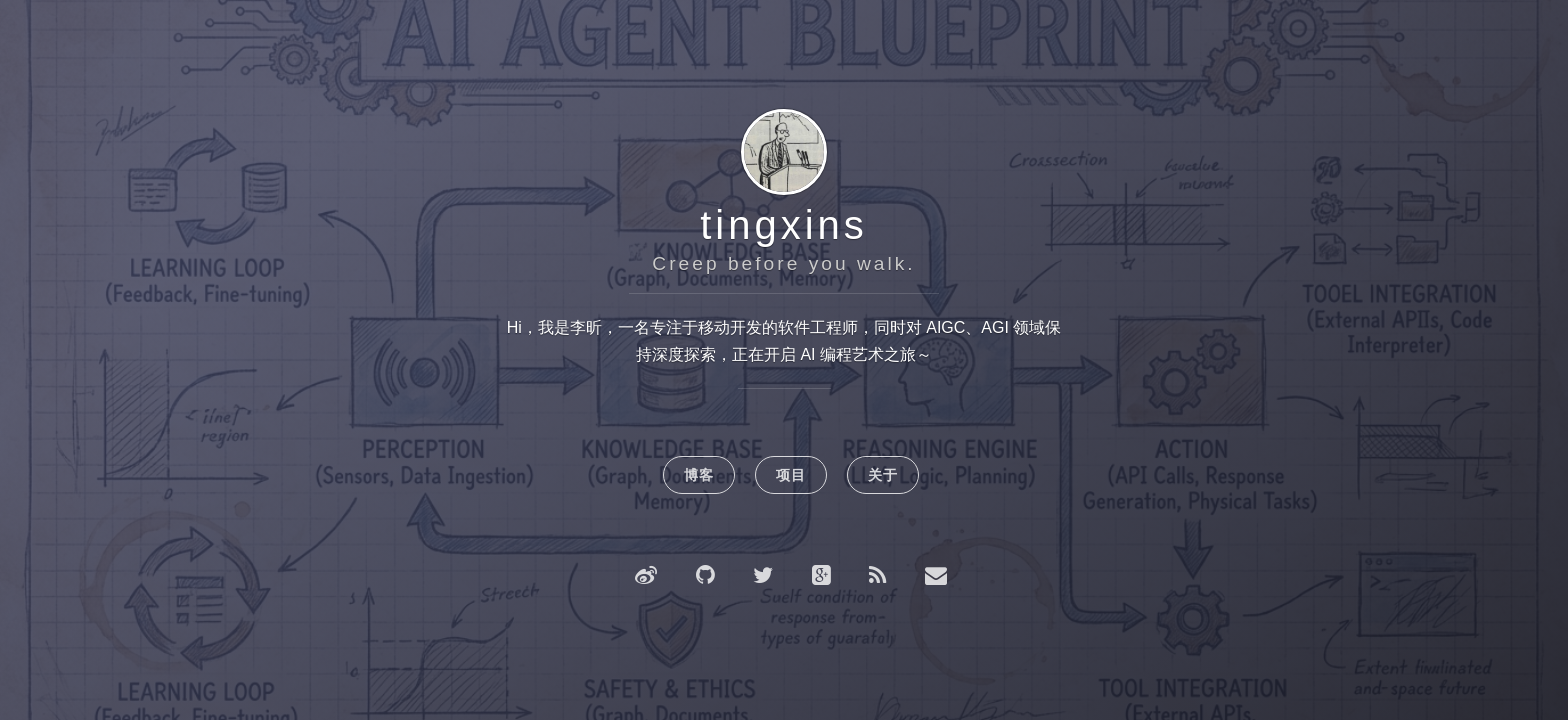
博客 (699, 475)
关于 (883, 475)
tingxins (784, 225)
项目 (791, 475)
